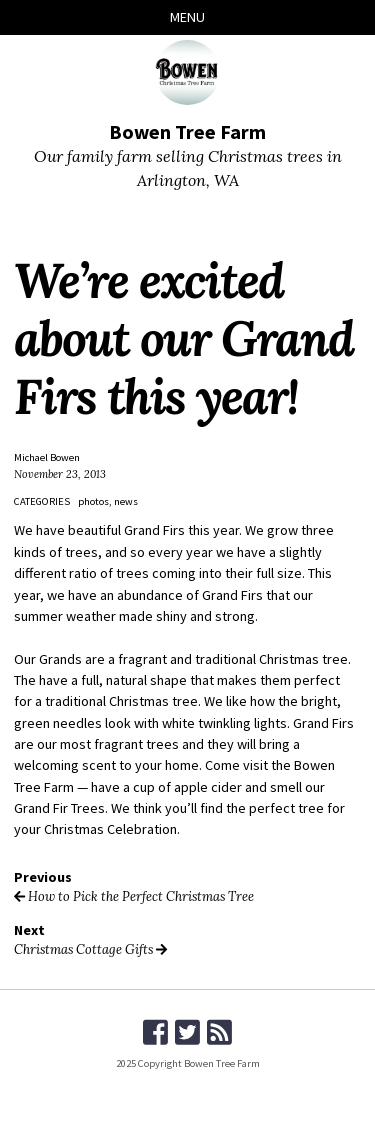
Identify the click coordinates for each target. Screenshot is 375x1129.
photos (93, 501)
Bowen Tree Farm (187, 131)
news (126, 501)
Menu (187, 17)
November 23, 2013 (60, 474)
